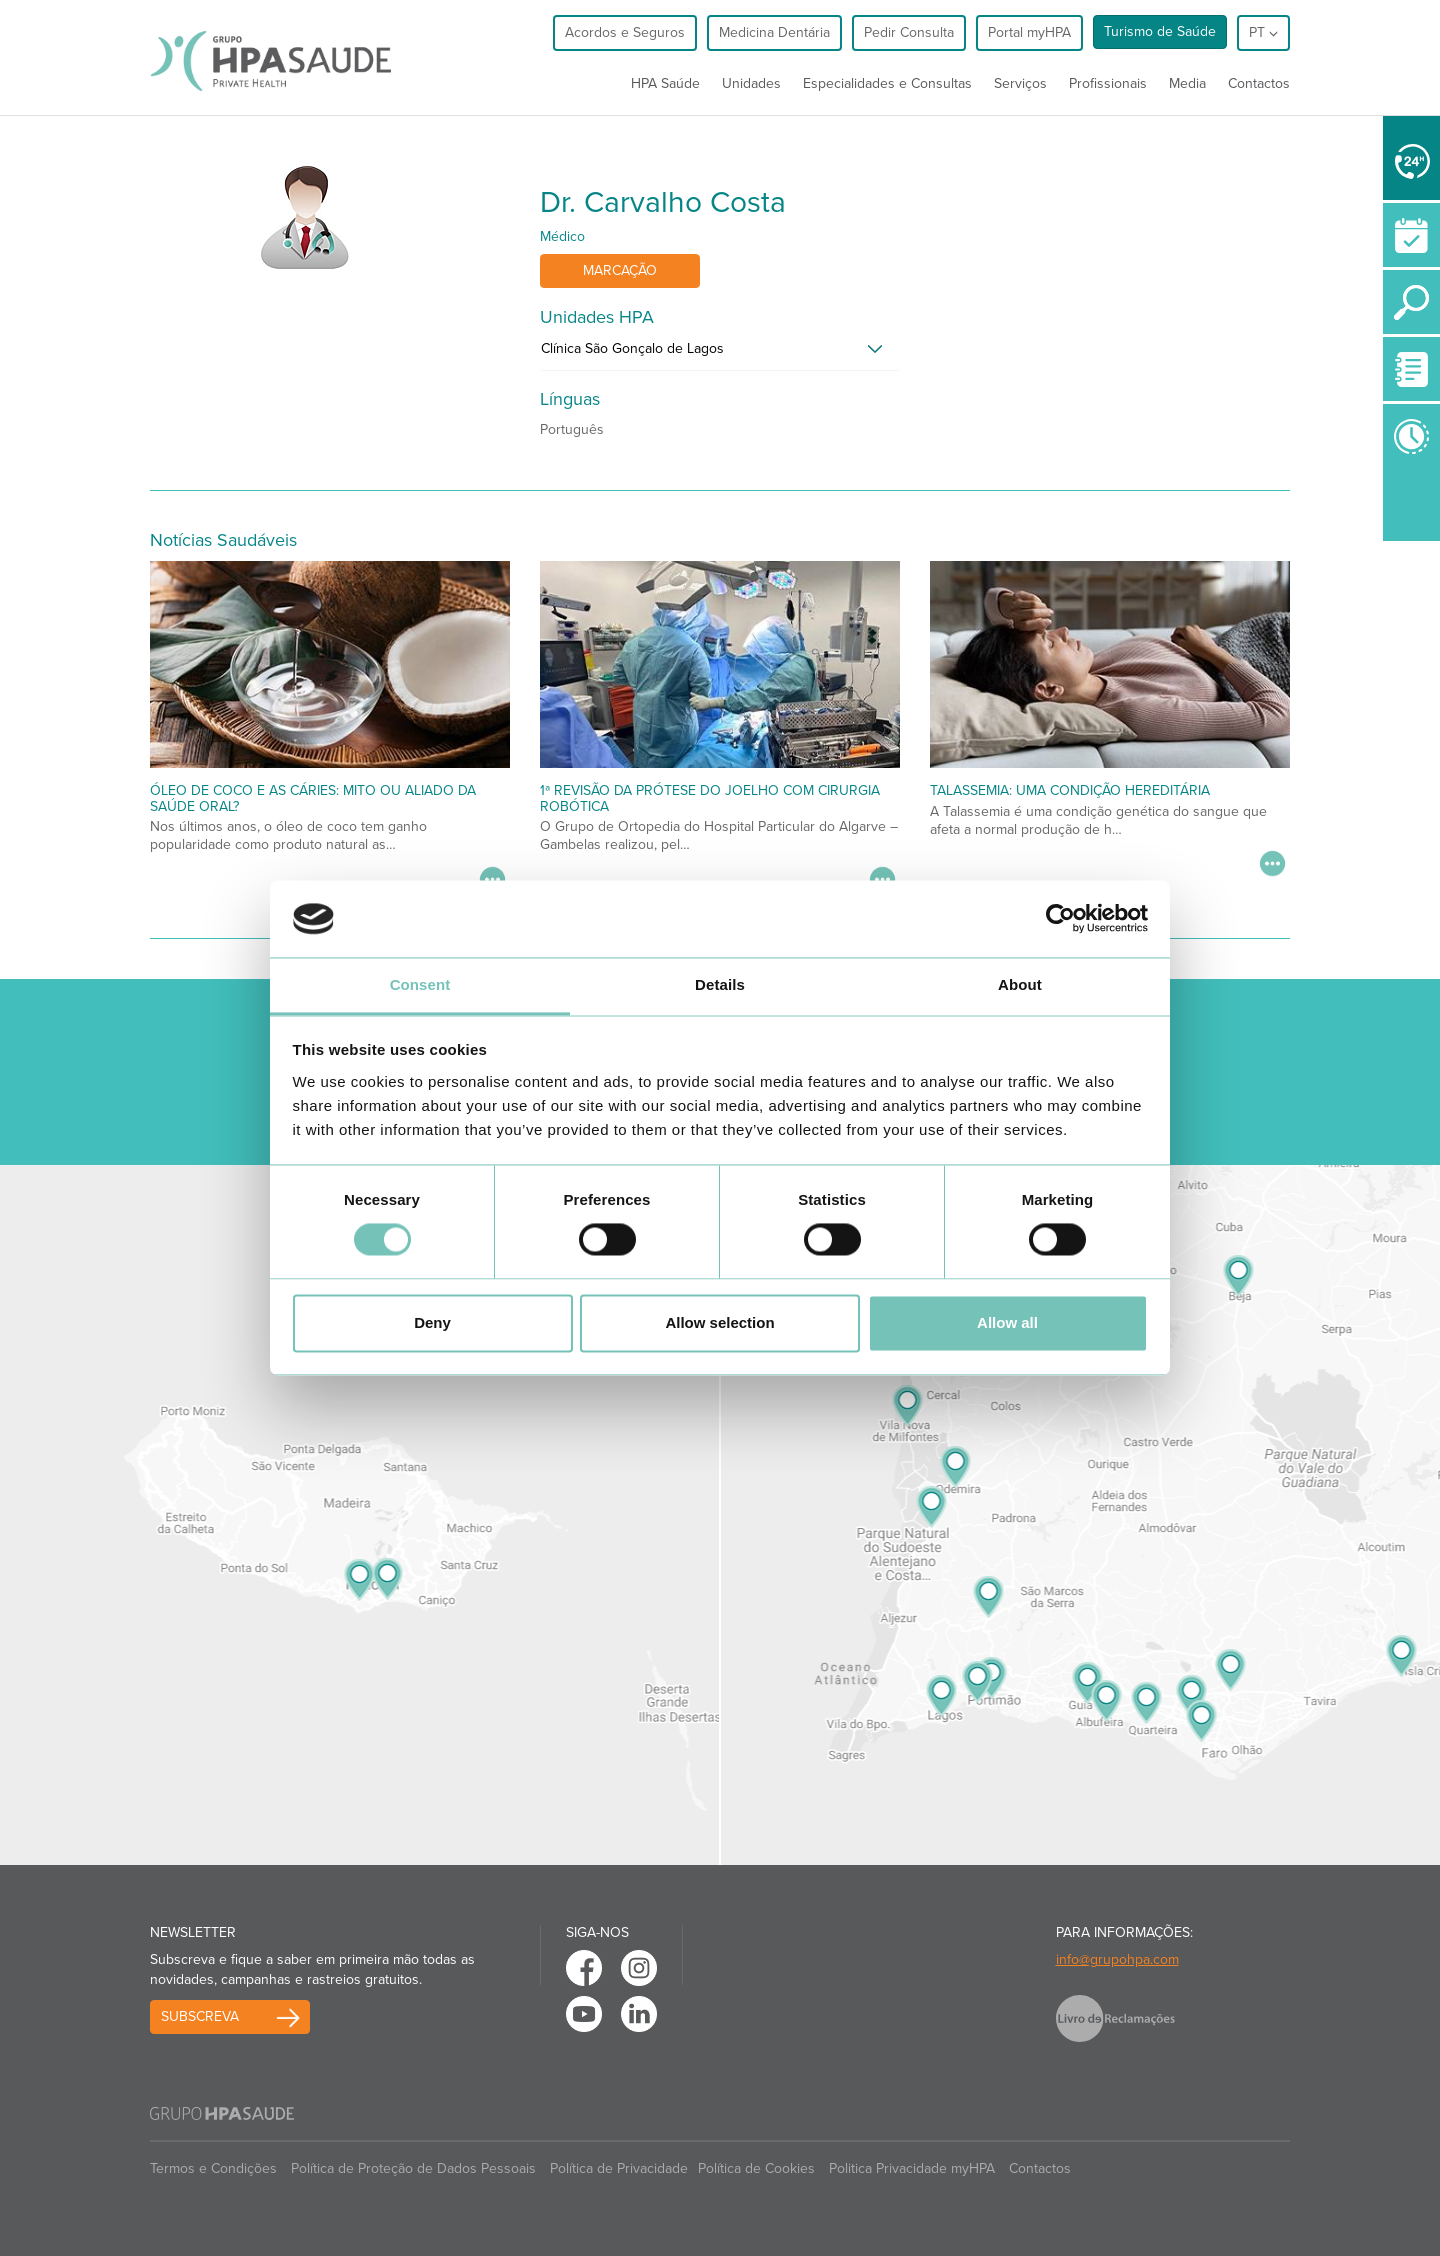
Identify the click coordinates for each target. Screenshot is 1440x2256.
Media (1187, 83)
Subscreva (200, 2016)
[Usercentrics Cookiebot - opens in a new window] (1060, 919)
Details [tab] (720, 984)
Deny (432, 1322)
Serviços (1020, 83)
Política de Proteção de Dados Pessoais (413, 2168)
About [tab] (1020, 984)
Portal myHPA (1029, 32)
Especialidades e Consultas (887, 83)
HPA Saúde (665, 83)
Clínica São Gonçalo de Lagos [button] (632, 348)
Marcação (620, 270)
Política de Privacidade (619, 2168)
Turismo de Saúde (1160, 31)
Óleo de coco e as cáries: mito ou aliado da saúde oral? (313, 798)
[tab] (720, 354)
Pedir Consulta (909, 32)
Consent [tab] (420, 984)
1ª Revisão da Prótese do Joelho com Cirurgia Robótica (710, 798)
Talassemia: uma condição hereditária (1070, 790)
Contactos (1259, 83)
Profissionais (1108, 83)
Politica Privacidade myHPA (912, 2168)
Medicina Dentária (774, 32)
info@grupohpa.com (1117, 1959)
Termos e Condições (213, 2168)
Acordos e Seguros (625, 32)
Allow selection (719, 1322)
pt (1263, 32)
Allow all (1007, 1322)
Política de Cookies (756, 2168)
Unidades (751, 83)
